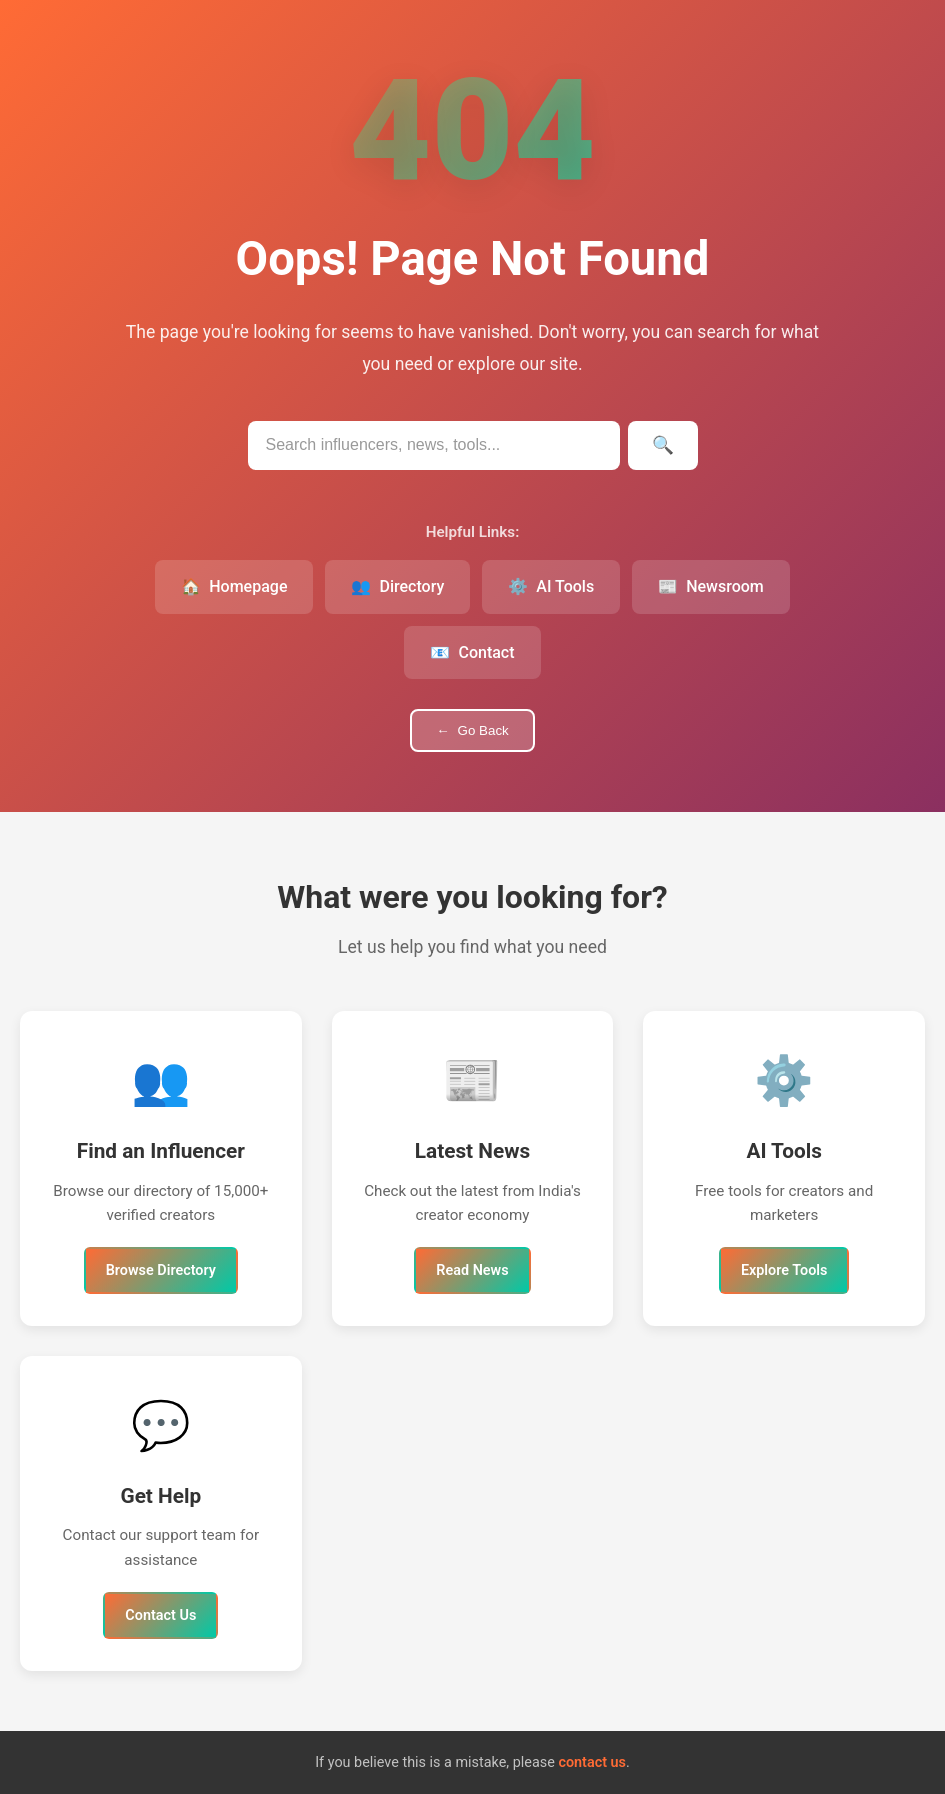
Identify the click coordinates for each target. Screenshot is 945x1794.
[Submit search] (663, 445)
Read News (472, 1270)
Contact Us (160, 1615)
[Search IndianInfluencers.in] (434, 445)
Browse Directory (161, 1270)
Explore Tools (784, 1270)
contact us (592, 1762)
